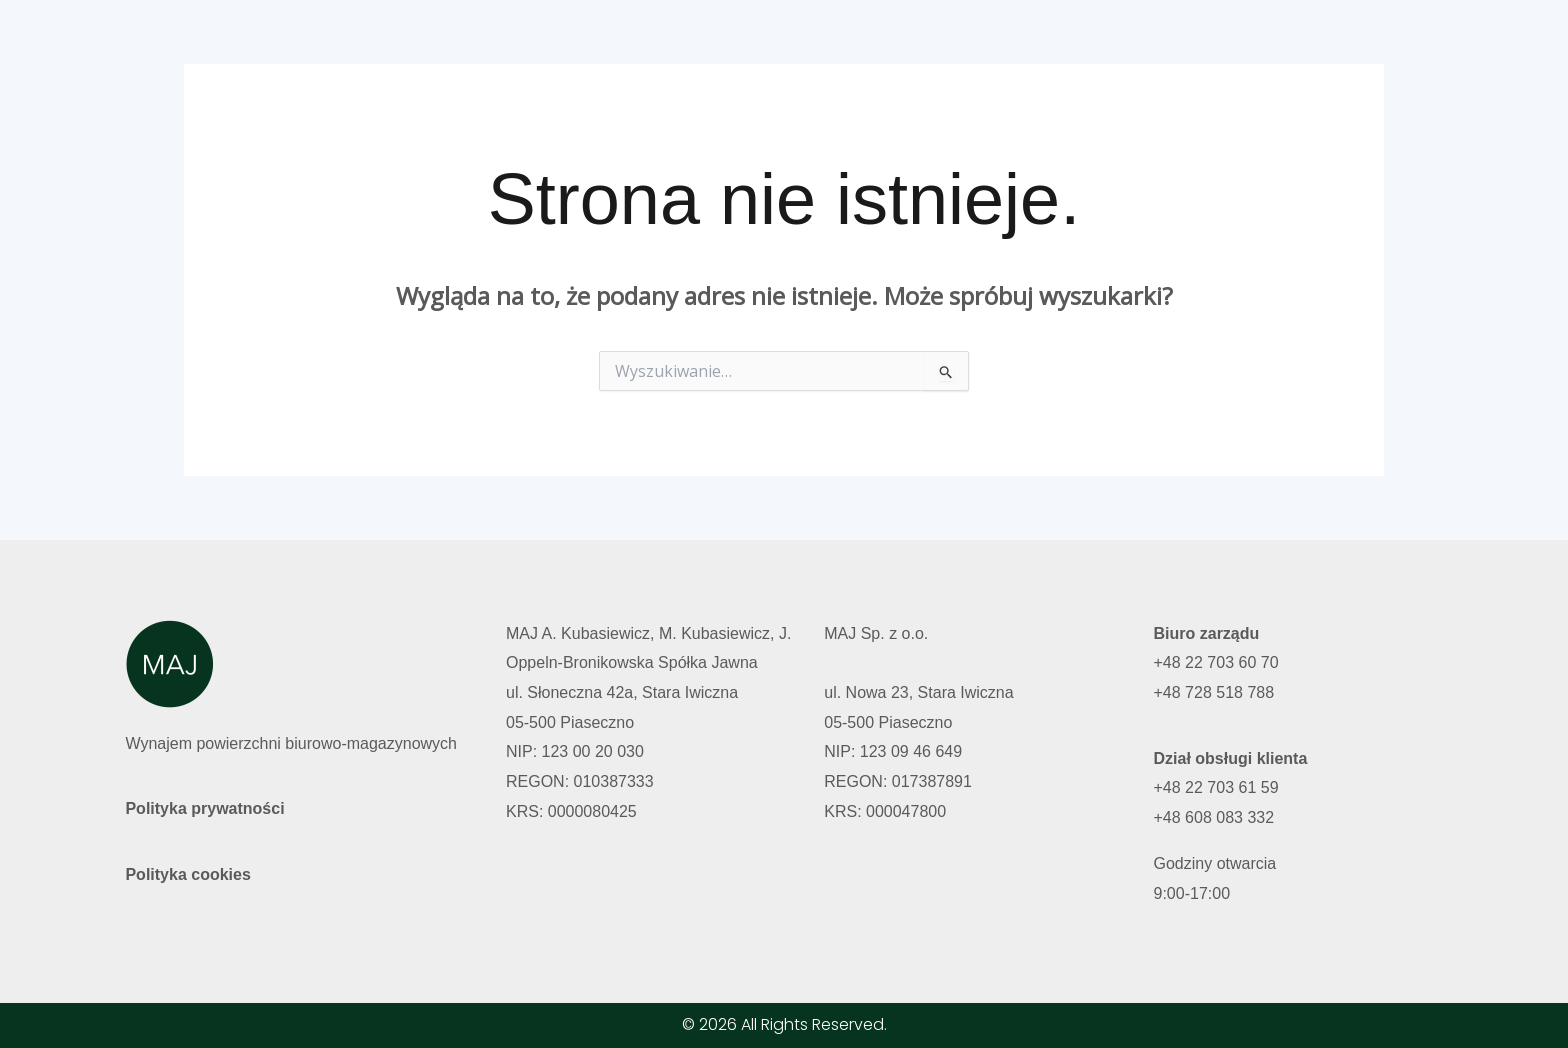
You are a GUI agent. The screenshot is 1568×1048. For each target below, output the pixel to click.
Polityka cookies (187, 874)
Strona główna (798, 43)
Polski (1258, 43)
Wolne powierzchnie (961, 43)
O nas (1090, 43)
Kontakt (1174, 43)
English (1340, 43)
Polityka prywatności (204, 808)
